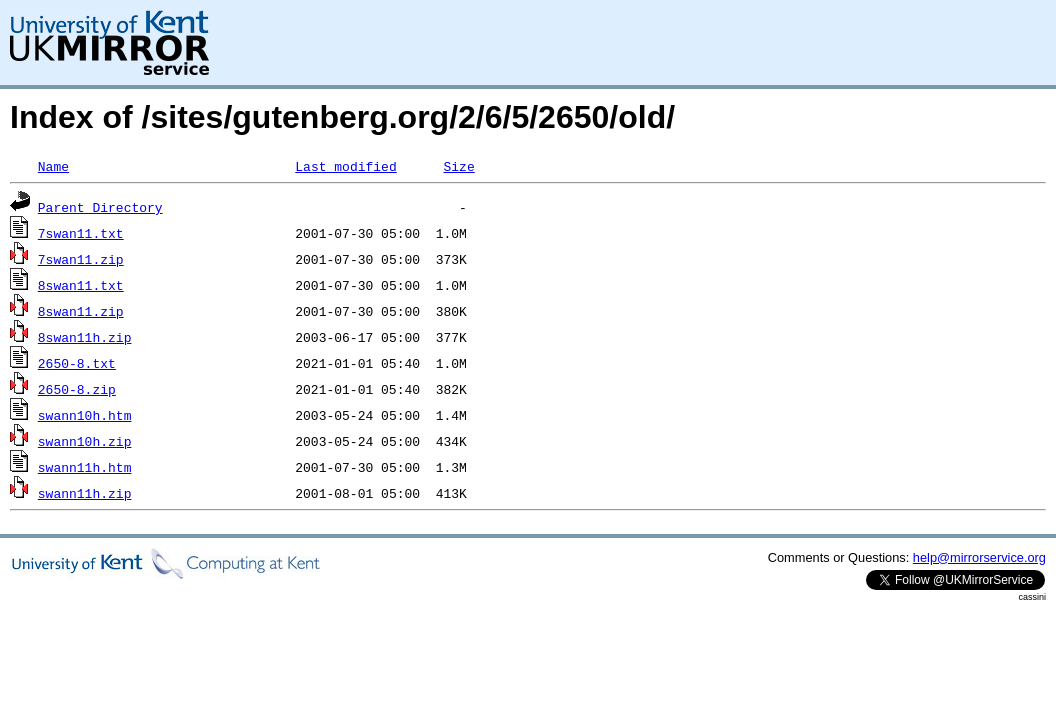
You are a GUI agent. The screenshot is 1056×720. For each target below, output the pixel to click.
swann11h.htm (85, 467)
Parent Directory (100, 207)
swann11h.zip (85, 493)
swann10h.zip (85, 441)
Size (458, 166)
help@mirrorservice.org (979, 557)
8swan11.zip (81, 311)
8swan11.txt (81, 285)
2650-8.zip (77, 389)
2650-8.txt (77, 363)
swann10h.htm (85, 415)
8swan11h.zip (85, 337)
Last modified (345, 166)
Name (53, 166)
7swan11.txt (81, 233)
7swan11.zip (81, 259)
